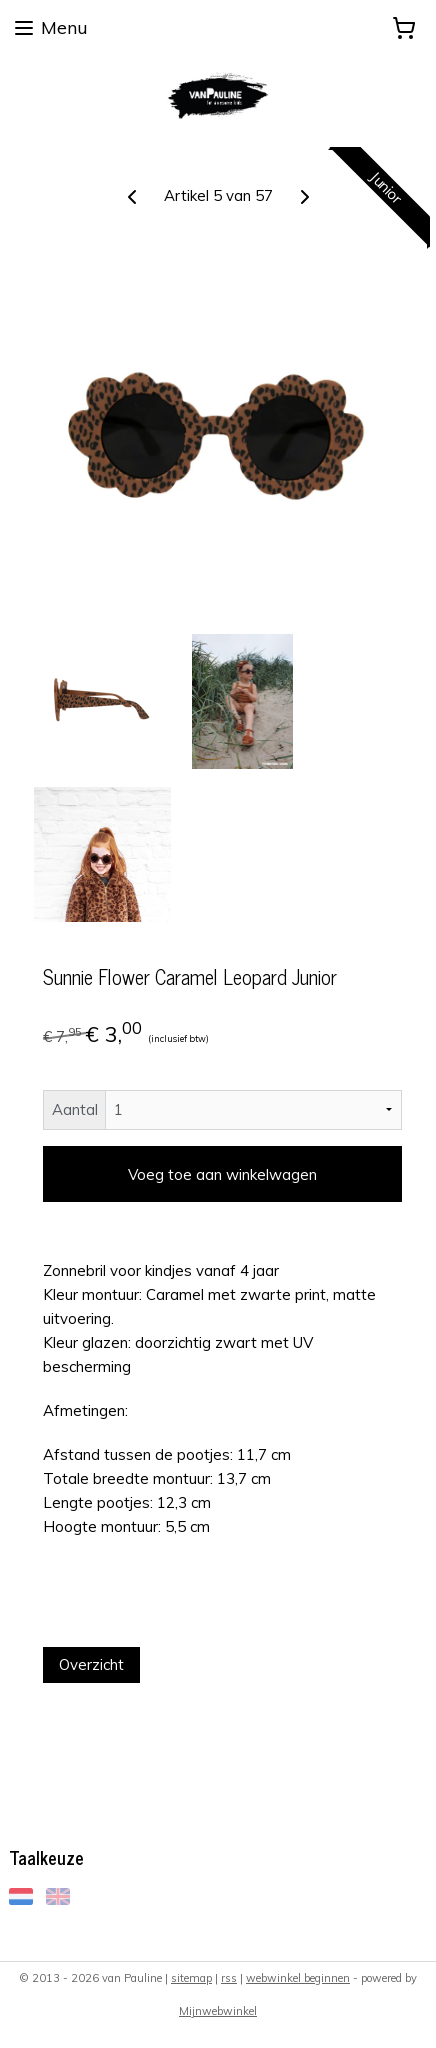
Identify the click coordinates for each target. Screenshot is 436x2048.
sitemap (191, 1978)
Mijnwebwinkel (218, 2011)
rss (229, 1978)
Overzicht (91, 1664)
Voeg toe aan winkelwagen (222, 1174)
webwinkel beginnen (298, 1978)
